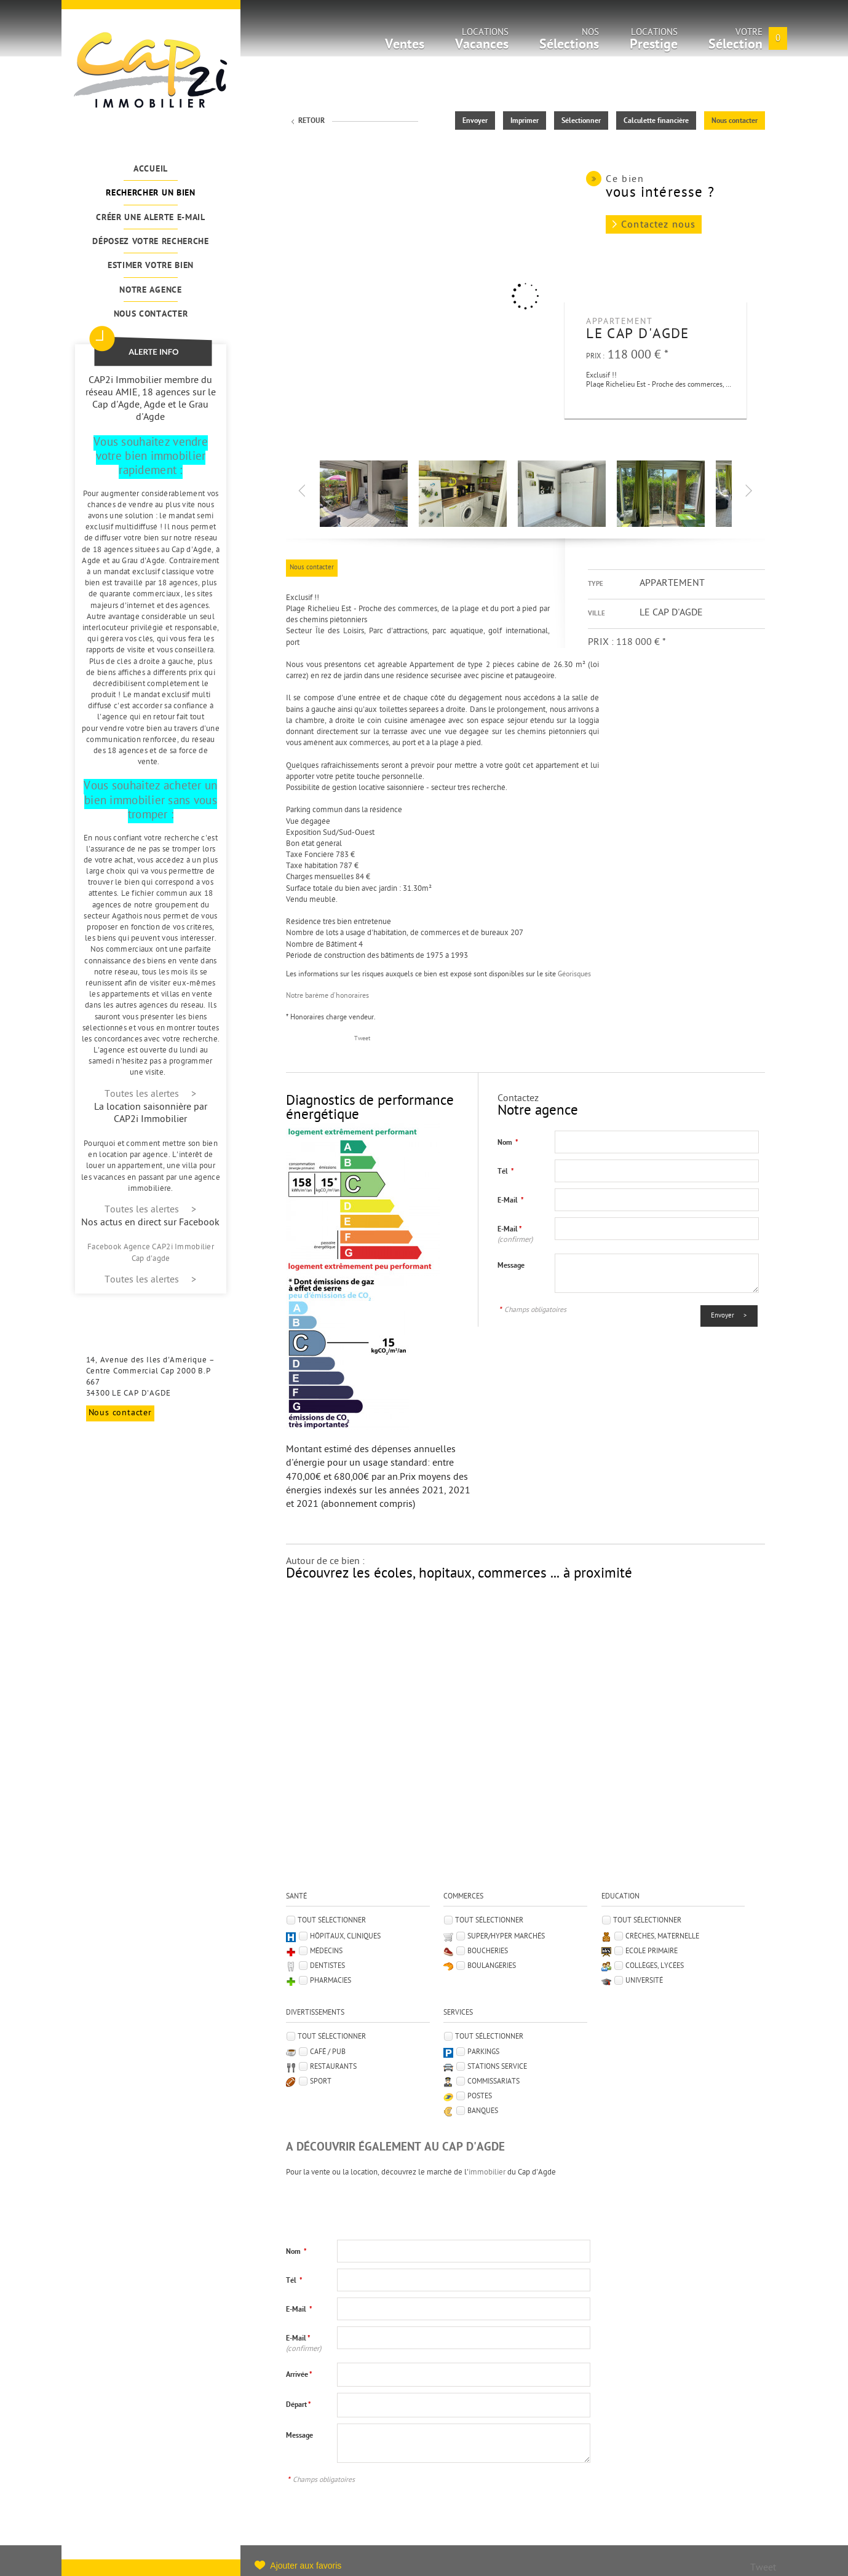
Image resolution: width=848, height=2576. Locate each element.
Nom (507, 1143)
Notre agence (150, 290)
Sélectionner (581, 121)
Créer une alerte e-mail (150, 218)
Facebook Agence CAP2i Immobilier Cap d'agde (150, 1252)
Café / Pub (328, 2052)
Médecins (326, 1951)
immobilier (487, 2172)
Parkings (483, 2052)
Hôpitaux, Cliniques (345, 1937)
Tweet (362, 1039)
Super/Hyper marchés (506, 1937)
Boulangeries (491, 1966)
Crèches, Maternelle (662, 1937)
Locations (482, 42)
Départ (298, 2405)
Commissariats (493, 2082)
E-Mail (510, 1201)
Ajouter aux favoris (305, 2565)
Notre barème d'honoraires (328, 996)
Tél (505, 1172)
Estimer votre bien (151, 266)
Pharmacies (330, 1981)
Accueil (150, 169)
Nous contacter (151, 314)
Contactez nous (658, 225)
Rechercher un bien (150, 193)
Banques (482, 2111)
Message (511, 1266)
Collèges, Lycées (654, 1966)
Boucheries (487, 1951)
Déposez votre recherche (150, 242)
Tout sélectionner (332, 1921)
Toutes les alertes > (150, 1094)
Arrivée (299, 2375)
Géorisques (574, 974)
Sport (320, 2082)
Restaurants (333, 2067)
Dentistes (327, 1966)
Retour (311, 121)
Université (644, 1981)
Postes (479, 2096)
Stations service (497, 2067)
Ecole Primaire (651, 1951)
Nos (569, 42)
